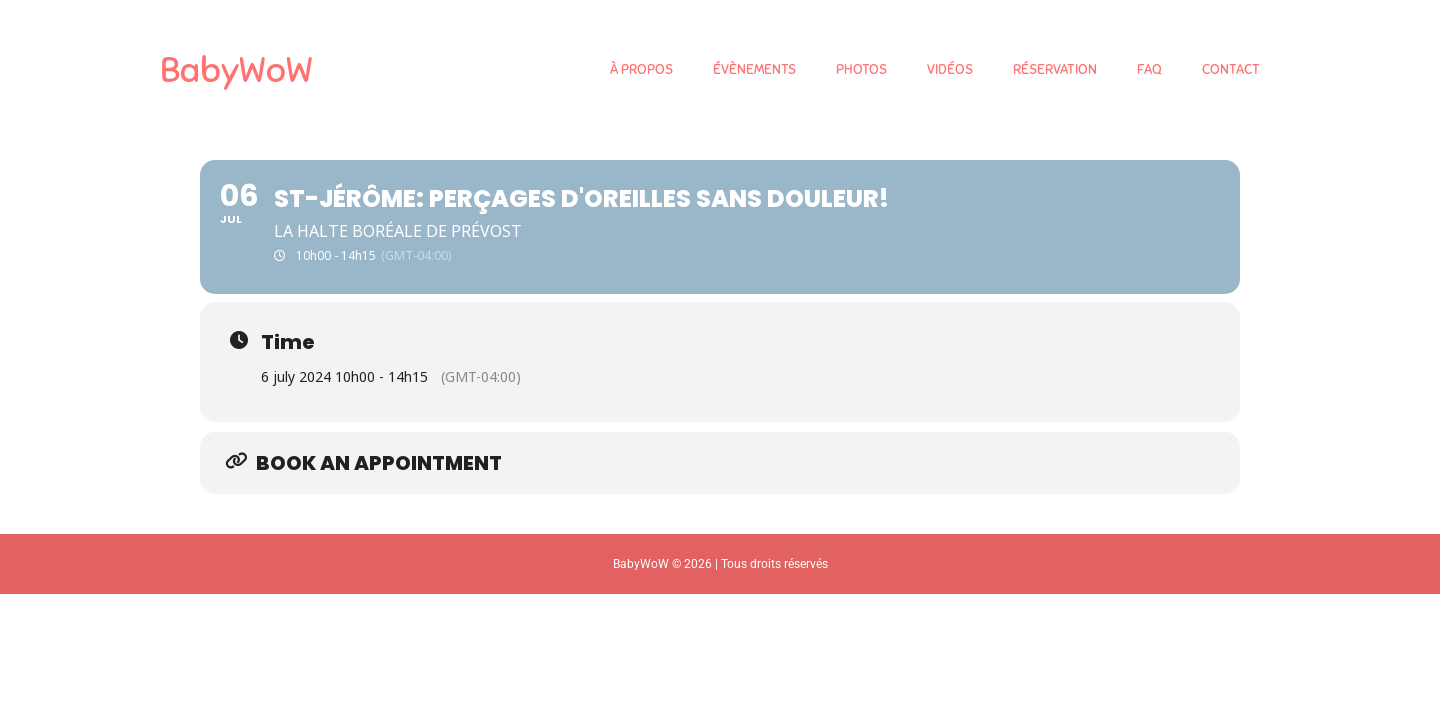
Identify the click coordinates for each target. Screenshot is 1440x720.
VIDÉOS (950, 69)
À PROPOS (641, 69)
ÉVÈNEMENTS (754, 69)
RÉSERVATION (1055, 69)
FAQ (1149, 69)
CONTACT (1231, 69)
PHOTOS (861, 69)
